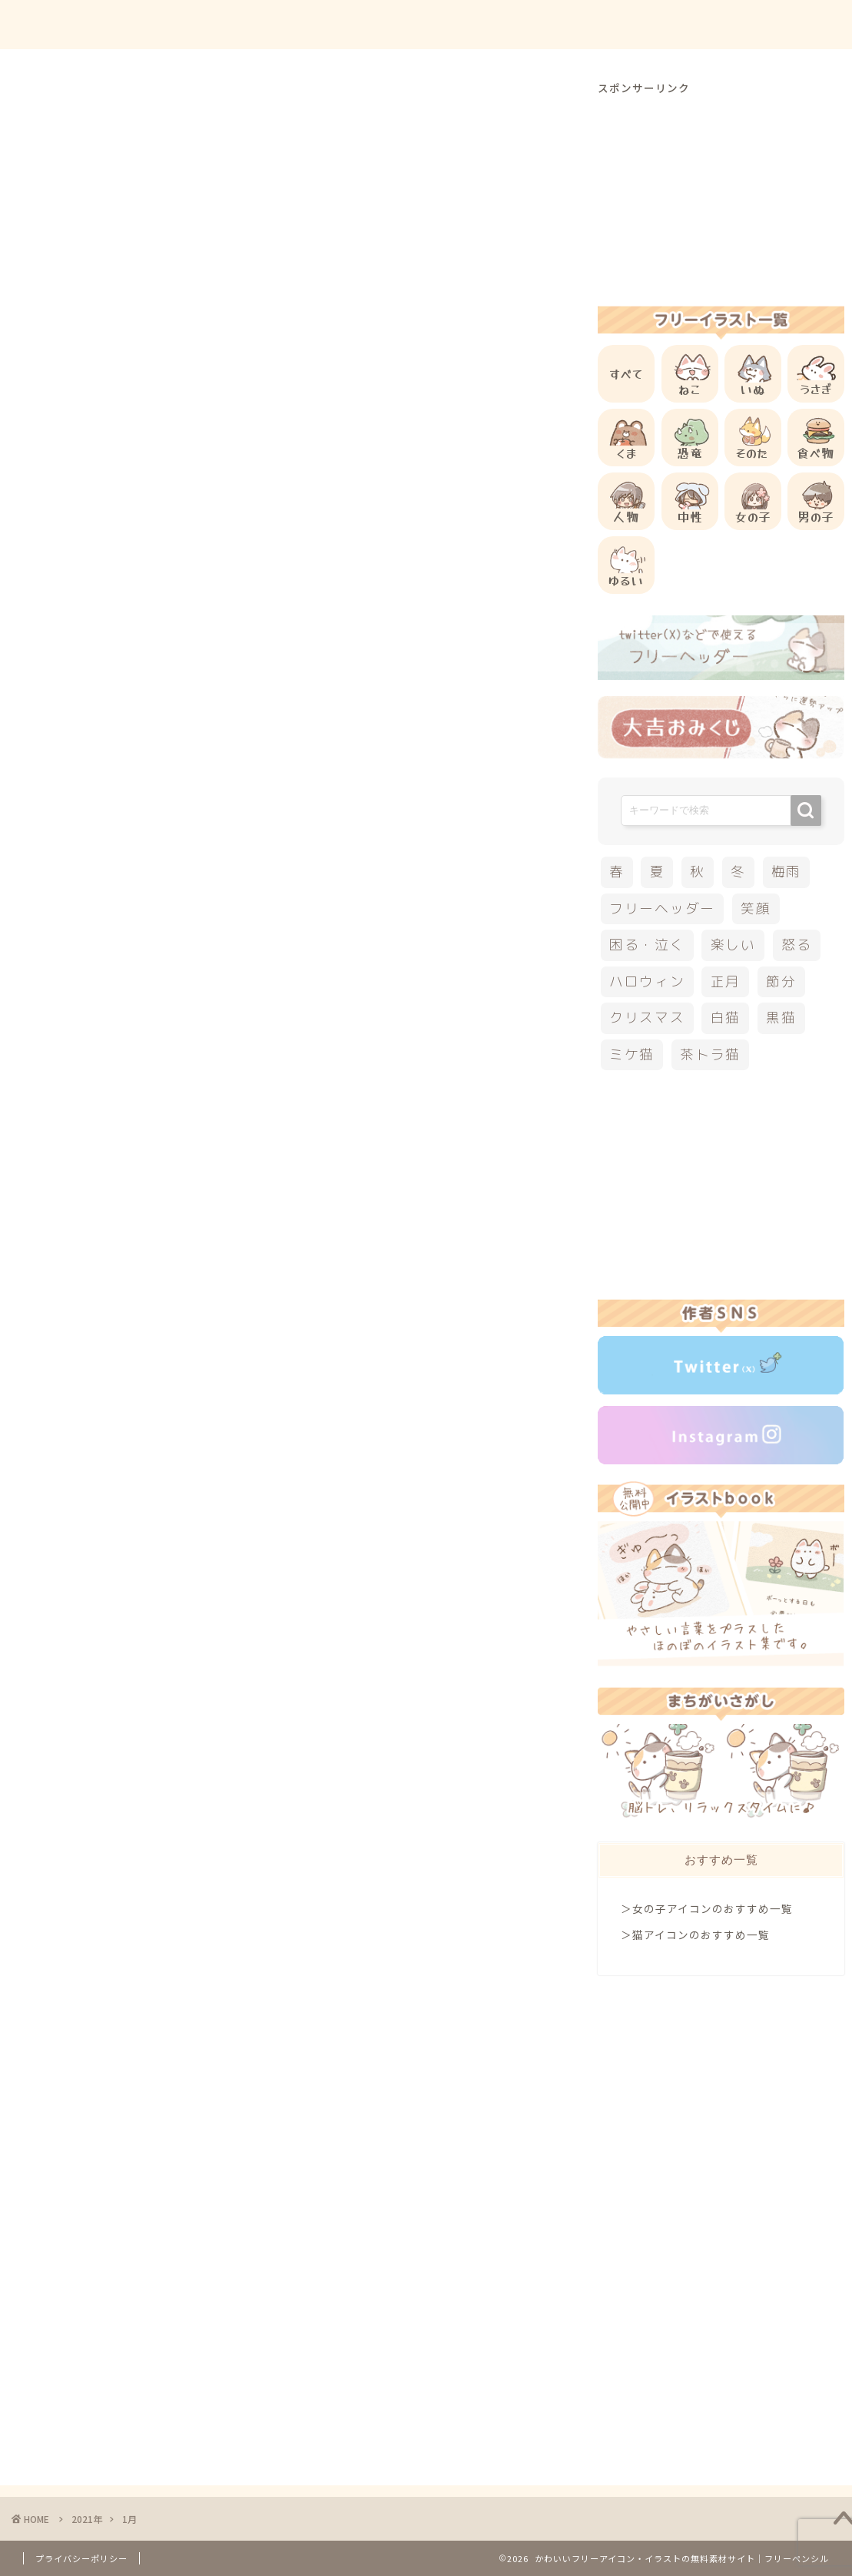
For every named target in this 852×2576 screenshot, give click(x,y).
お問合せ (691, 24)
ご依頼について (782, 24)
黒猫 (781, 1017)
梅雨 (786, 871)
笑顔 (756, 908)
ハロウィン (647, 981)
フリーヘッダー (662, 908)
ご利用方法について (588, 24)
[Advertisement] (721, 191)
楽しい (733, 944)
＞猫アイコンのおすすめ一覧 (695, 1934)
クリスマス (647, 1017)
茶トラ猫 (710, 1054)
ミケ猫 (632, 1054)
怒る (796, 944)
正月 (726, 981)
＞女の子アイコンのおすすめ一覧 (707, 1908)
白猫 (726, 1017)
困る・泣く (647, 944)
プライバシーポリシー (81, 2558)
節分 (781, 981)
